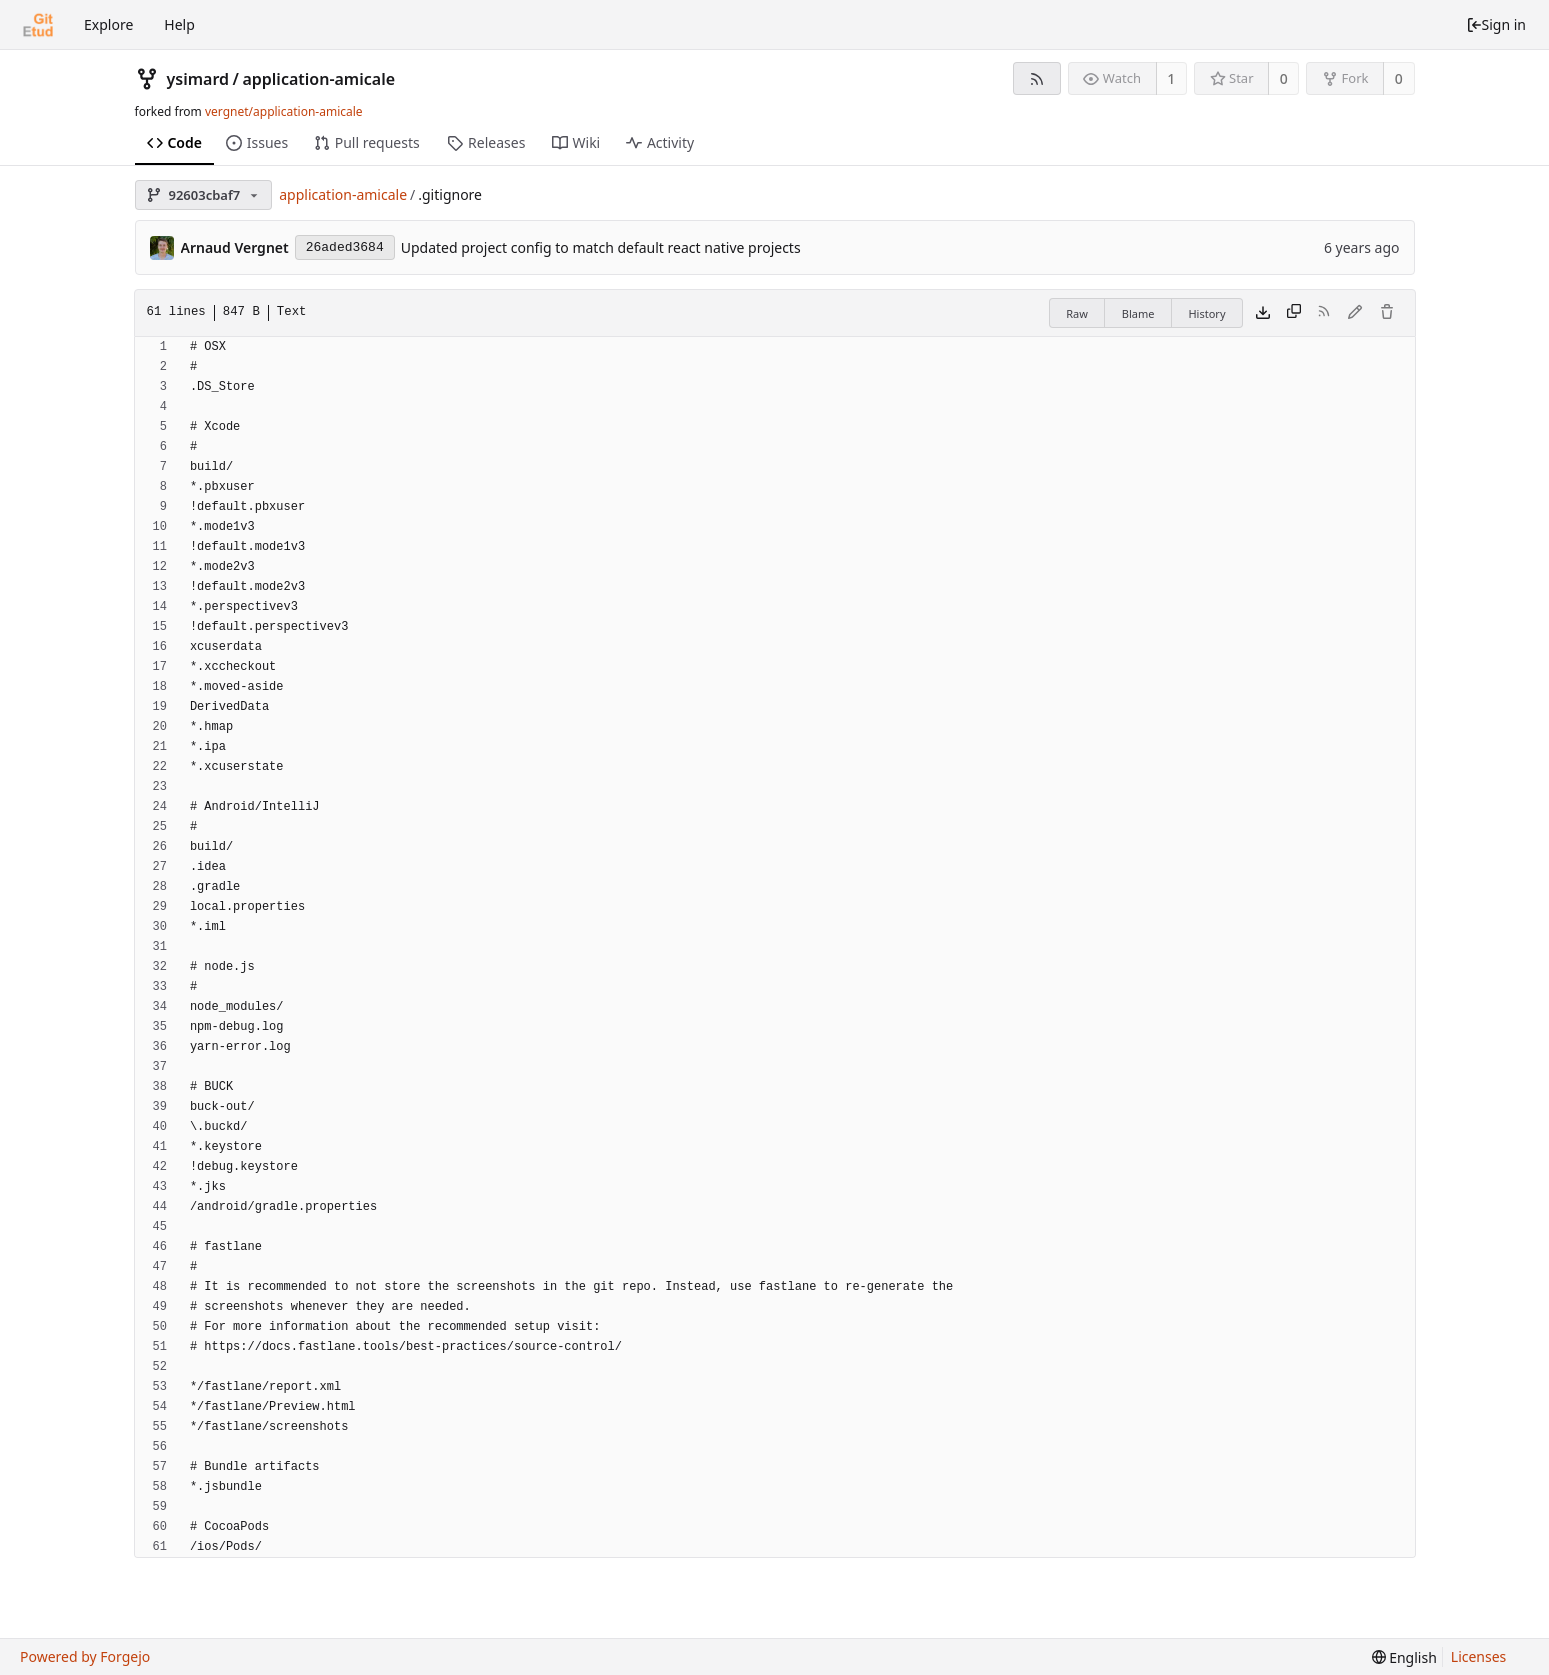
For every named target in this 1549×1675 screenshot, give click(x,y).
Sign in (1496, 24)
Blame (1138, 313)
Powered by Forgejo (85, 1656)
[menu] (1404, 1657)
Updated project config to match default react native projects (601, 247)
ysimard (198, 79)
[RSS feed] (1036, 78)
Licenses (1479, 1656)
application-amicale (318, 79)
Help (179, 24)
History (1206, 313)
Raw (1077, 313)
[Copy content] (1294, 313)
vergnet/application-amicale (284, 111)
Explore (108, 24)
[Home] (38, 25)
